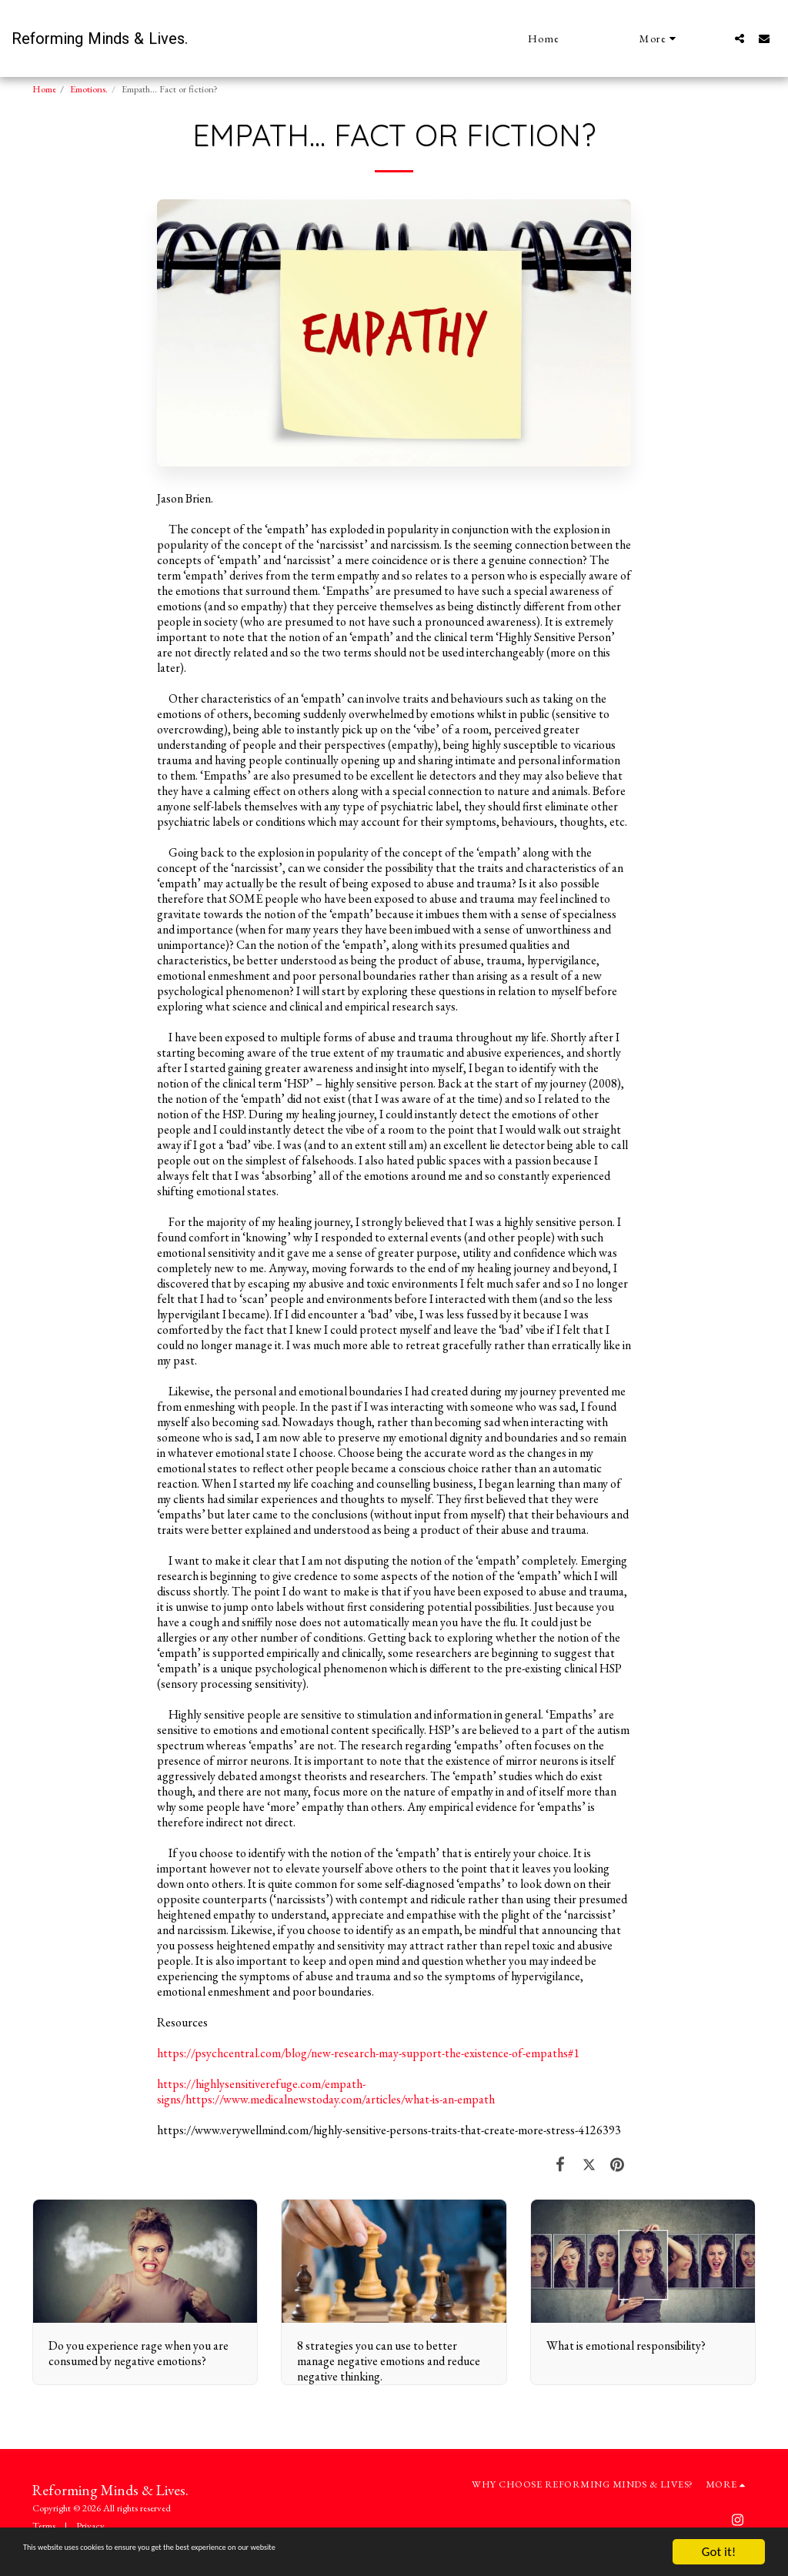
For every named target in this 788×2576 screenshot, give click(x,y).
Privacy (90, 2525)
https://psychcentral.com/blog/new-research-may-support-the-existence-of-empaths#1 (368, 2053)
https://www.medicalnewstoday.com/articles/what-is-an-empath (340, 2099)
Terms (43, 2525)
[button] (739, 38)
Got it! (719, 2552)
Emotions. (89, 88)
